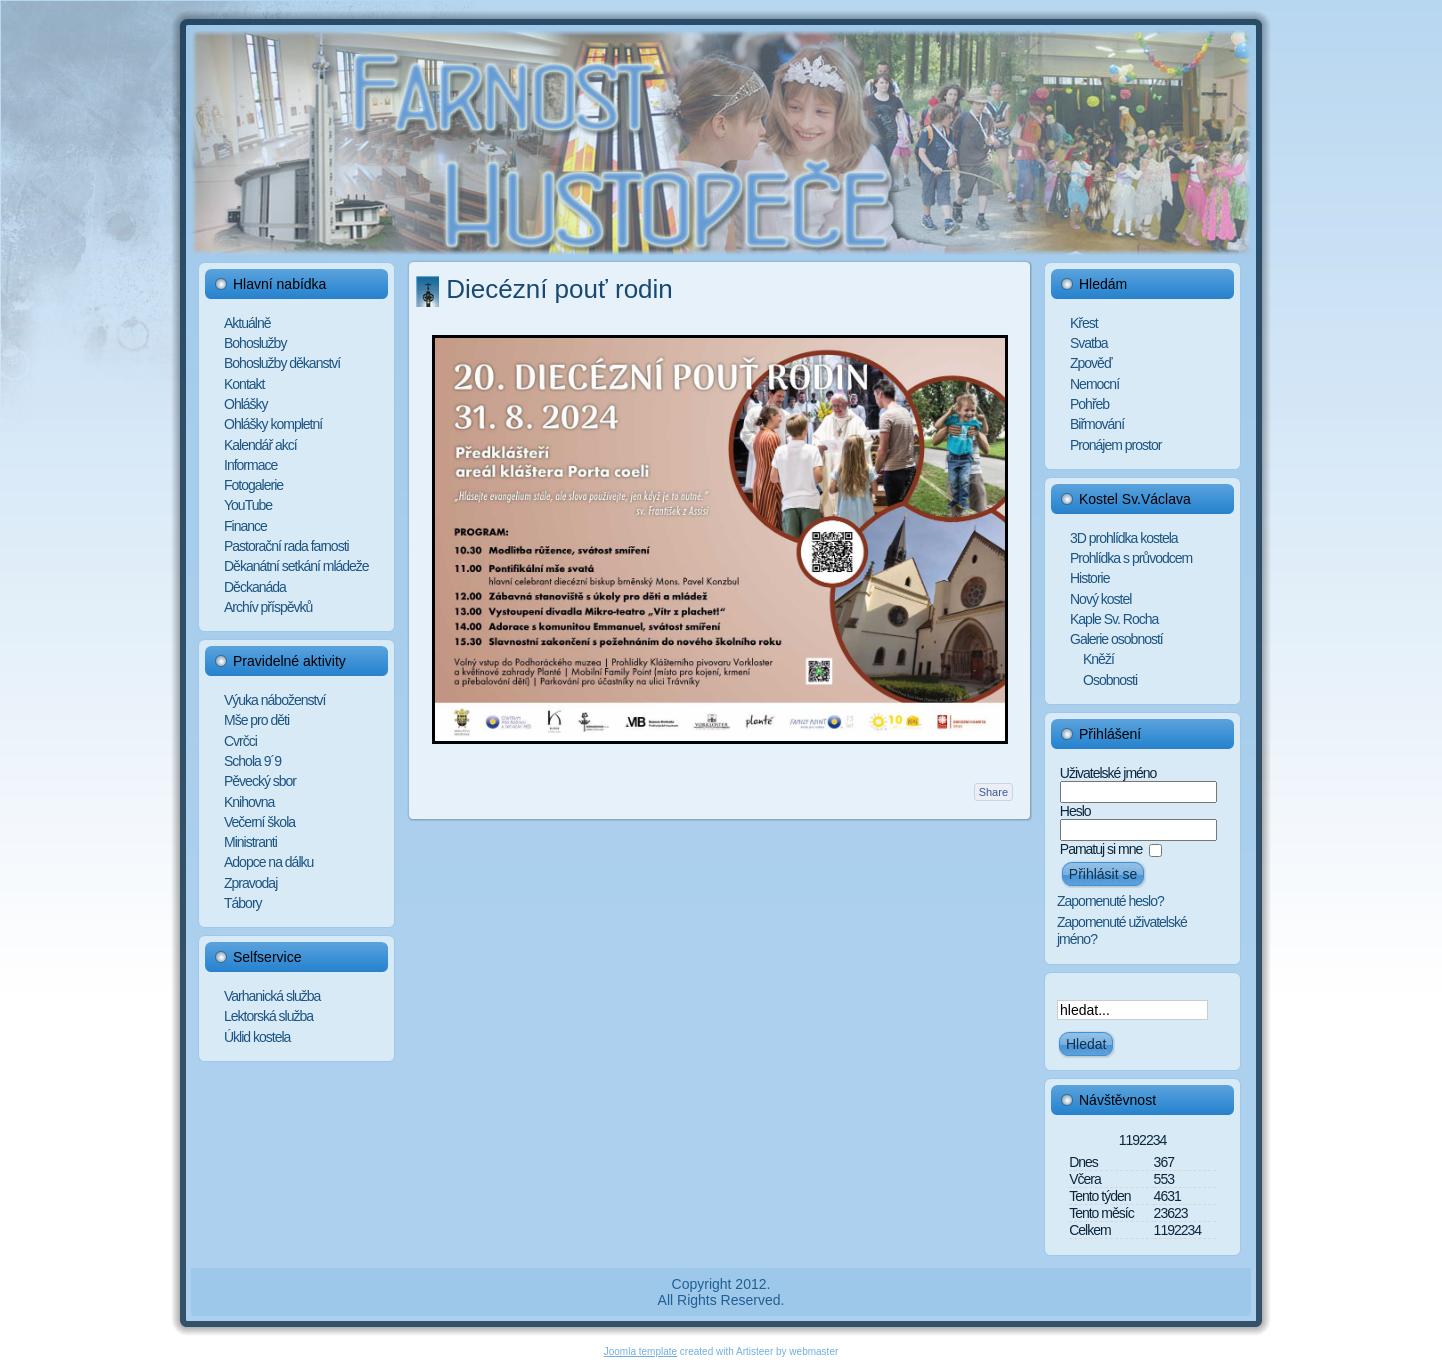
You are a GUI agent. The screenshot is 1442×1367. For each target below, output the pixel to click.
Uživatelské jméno (1108, 773)
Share (993, 792)
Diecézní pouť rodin (559, 289)
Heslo (1075, 811)
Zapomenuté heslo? (1110, 901)
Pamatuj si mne (1101, 849)
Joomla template (640, 1351)
